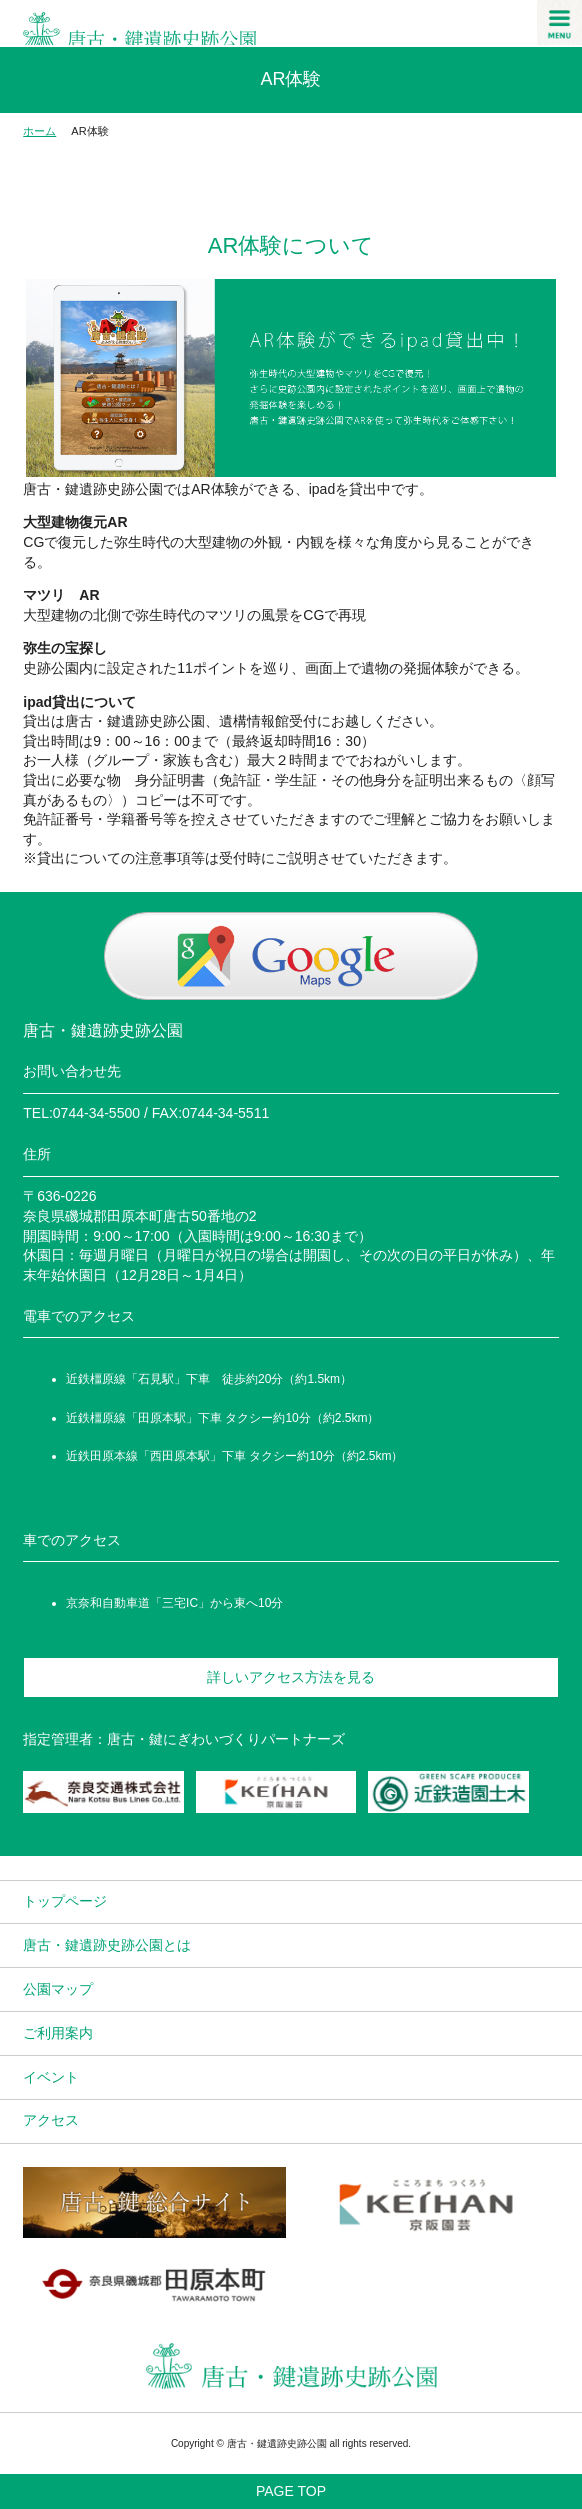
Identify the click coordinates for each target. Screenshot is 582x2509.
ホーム (39, 131)
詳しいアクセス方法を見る (291, 1677)
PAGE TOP (291, 2491)
